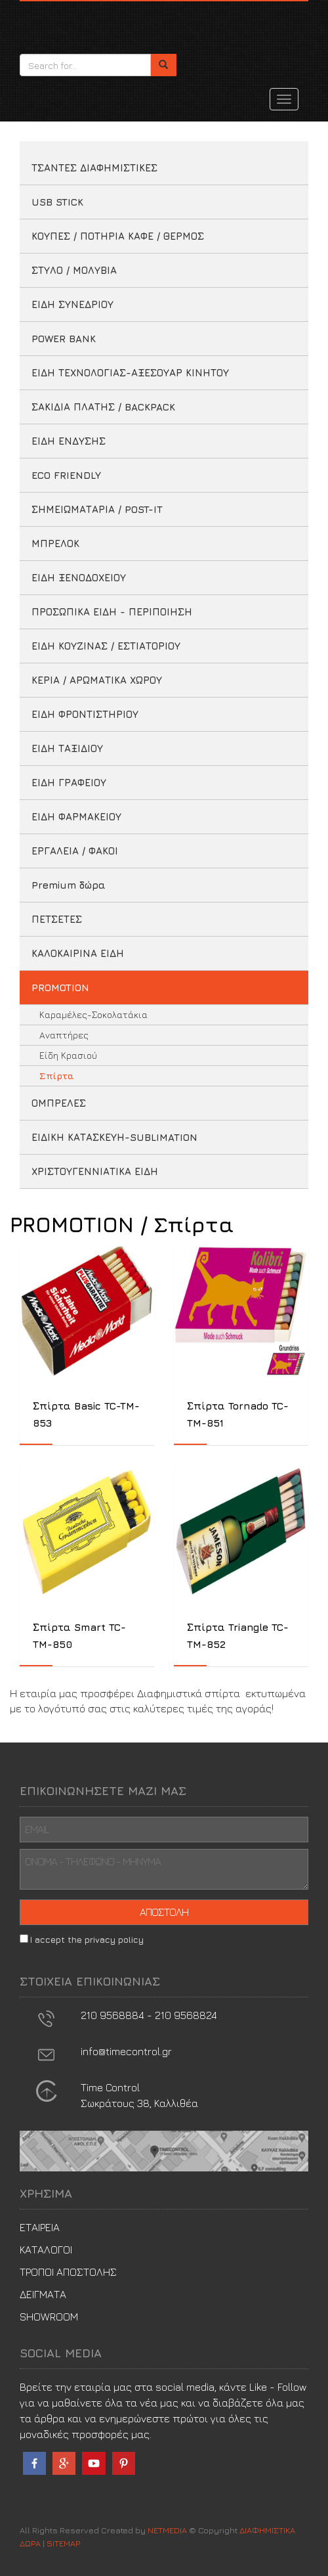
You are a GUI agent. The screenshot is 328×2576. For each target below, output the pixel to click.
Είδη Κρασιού (68, 1055)
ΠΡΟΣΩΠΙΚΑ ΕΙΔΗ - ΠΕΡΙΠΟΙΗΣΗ (111, 611)
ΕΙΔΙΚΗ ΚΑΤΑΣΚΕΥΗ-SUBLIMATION (114, 1137)
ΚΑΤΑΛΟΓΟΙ (46, 2249)
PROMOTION (60, 987)
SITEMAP (63, 2543)
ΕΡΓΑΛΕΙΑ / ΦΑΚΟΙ (74, 850)
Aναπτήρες (64, 1034)
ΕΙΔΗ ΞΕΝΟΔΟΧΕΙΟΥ (78, 577)
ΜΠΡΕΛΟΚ (55, 543)
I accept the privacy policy (87, 1939)
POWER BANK (63, 338)
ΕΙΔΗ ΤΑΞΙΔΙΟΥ (67, 748)
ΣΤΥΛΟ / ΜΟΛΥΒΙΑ (74, 270)
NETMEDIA (167, 2530)
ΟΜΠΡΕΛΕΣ (58, 1103)
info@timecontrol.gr (126, 2051)
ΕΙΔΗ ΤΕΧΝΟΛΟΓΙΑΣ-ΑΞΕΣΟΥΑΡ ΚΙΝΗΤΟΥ (130, 372)
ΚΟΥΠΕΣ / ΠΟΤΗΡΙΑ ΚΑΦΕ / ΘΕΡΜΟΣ (117, 236)
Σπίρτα (56, 1075)
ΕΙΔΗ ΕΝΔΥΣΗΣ (68, 441)
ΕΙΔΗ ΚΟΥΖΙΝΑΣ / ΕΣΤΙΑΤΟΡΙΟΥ (105, 646)
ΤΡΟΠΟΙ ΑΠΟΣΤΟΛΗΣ (68, 2272)
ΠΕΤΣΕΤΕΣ (56, 919)
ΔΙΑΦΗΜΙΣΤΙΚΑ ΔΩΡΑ (79, 24)
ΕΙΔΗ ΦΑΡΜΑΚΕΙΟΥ (76, 816)
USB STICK (57, 202)
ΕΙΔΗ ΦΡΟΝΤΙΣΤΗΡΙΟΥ (84, 714)
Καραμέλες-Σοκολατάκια (93, 1014)
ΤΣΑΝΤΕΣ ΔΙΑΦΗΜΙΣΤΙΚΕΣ (94, 167)
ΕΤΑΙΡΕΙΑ (40, 2227)
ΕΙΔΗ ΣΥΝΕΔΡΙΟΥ (72, 304)
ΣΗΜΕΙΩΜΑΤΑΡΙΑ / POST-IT (97, 509)
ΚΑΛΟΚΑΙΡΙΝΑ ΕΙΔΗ (77, 953)
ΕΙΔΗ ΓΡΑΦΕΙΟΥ (68, 782)
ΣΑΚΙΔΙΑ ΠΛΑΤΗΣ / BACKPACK (103, 406)
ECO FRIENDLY (66, 475)
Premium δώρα (68, 885)
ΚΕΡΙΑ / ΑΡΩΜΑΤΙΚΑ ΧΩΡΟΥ (96, 680)
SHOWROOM (49, 2316)
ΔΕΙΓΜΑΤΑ (43, 2294)
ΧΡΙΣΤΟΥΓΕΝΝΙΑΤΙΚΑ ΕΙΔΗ (94, 1171)
